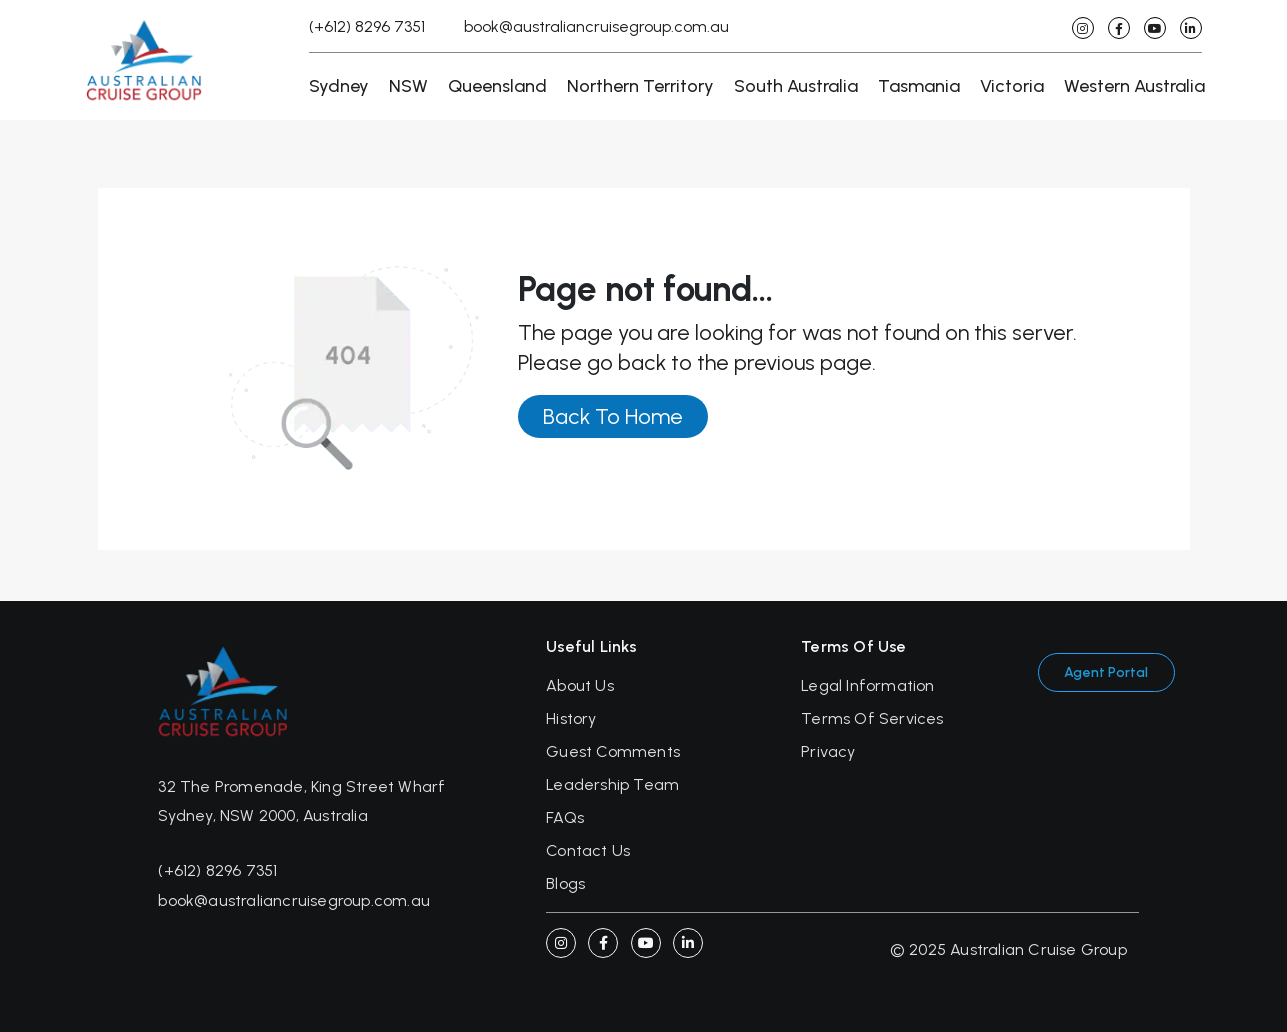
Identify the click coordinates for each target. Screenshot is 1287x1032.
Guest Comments (613, 751)
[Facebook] (603, 943)
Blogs (565, 883)
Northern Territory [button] (640, 86)
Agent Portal (1106, 672)
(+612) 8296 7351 (367, 26)
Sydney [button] (339, 86)
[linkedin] (1191, 28)
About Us (580, 685)
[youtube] (1155, 28)
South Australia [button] (796, 86)
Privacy (828, 751)
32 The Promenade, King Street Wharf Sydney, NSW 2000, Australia (301, 801)
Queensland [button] (497, 86)
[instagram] (1083, 28)
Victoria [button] (1012, 86)
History (571, 718)
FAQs (565, 817)
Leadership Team (612, 784)
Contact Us (588, 850)
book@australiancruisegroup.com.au (596, 26)
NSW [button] (408, 86)
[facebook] (1119, 28)
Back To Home (613, 416)
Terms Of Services (872, 718)
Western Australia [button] (1134, 86)
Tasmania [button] (919, 86)
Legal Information (867, 685)
